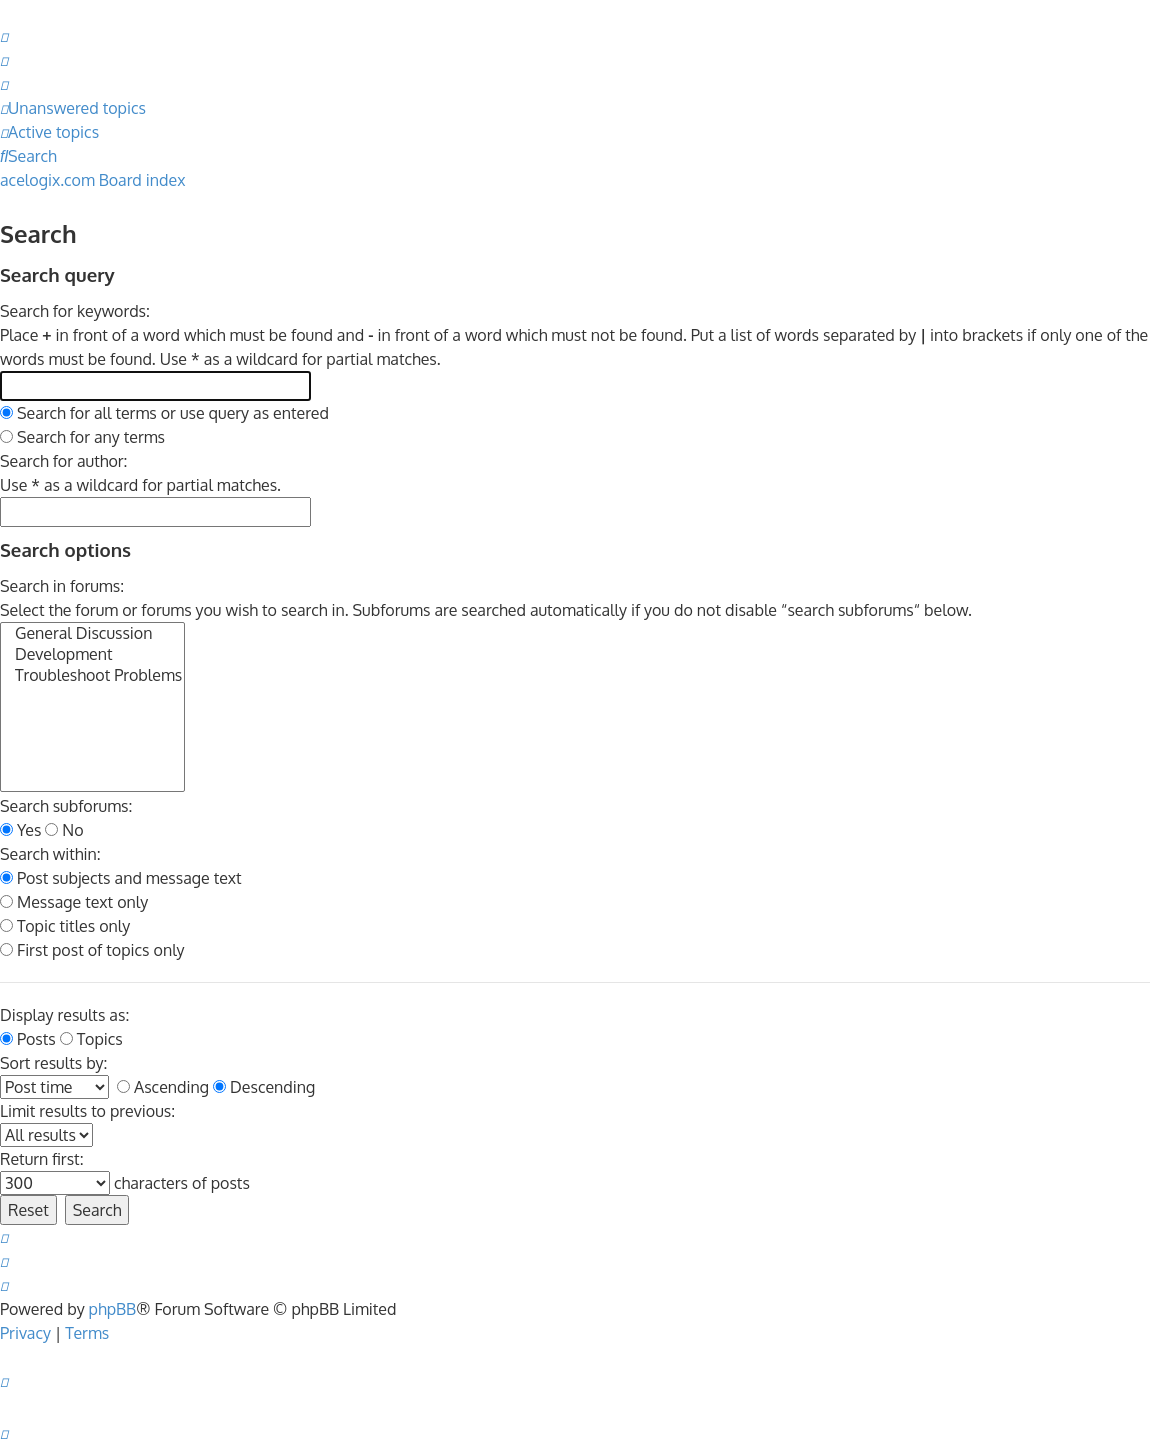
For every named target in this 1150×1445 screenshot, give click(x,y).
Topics (91, 1039)
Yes (20, 830)
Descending (264, 1087)
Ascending (163, 1087)
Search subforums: (66, 806)
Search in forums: (62, 586)
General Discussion (92, 633)
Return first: (42, 1159)
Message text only (74, 902)
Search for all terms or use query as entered (164, 413)
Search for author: (63, 461)
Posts (28, 1039)
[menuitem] (4, 36)
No (64, 830)
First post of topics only (92, 950)
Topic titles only (65, 926)
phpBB (113, 1309)
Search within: (50, 854)
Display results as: (64, 1015)
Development (92, 654)
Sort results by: (53, 1063)
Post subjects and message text (121, 878)
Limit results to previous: (87, 1111)
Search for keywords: (75, 311)
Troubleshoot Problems (92, 675)
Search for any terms (82, 437)
